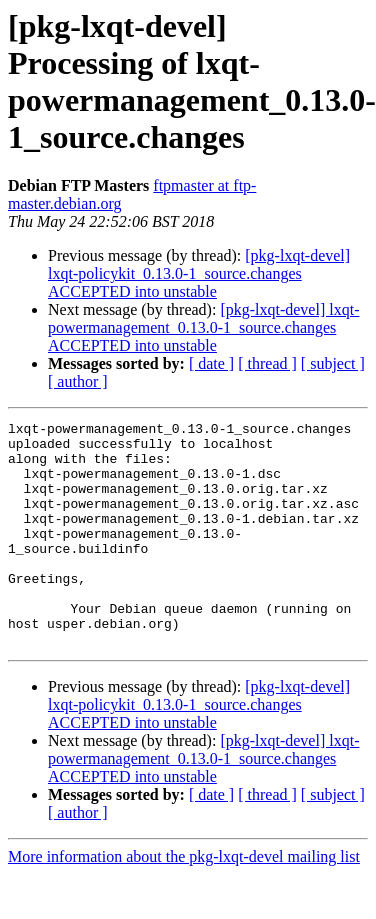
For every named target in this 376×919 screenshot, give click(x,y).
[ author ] (78, 381)
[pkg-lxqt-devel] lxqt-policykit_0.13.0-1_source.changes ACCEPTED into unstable (199, 273)
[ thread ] (267, 363)
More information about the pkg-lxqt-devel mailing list (184, 901)
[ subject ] (333, 363)
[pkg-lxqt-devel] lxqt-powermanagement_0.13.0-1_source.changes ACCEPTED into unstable (203, 327)
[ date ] (211, 363)
